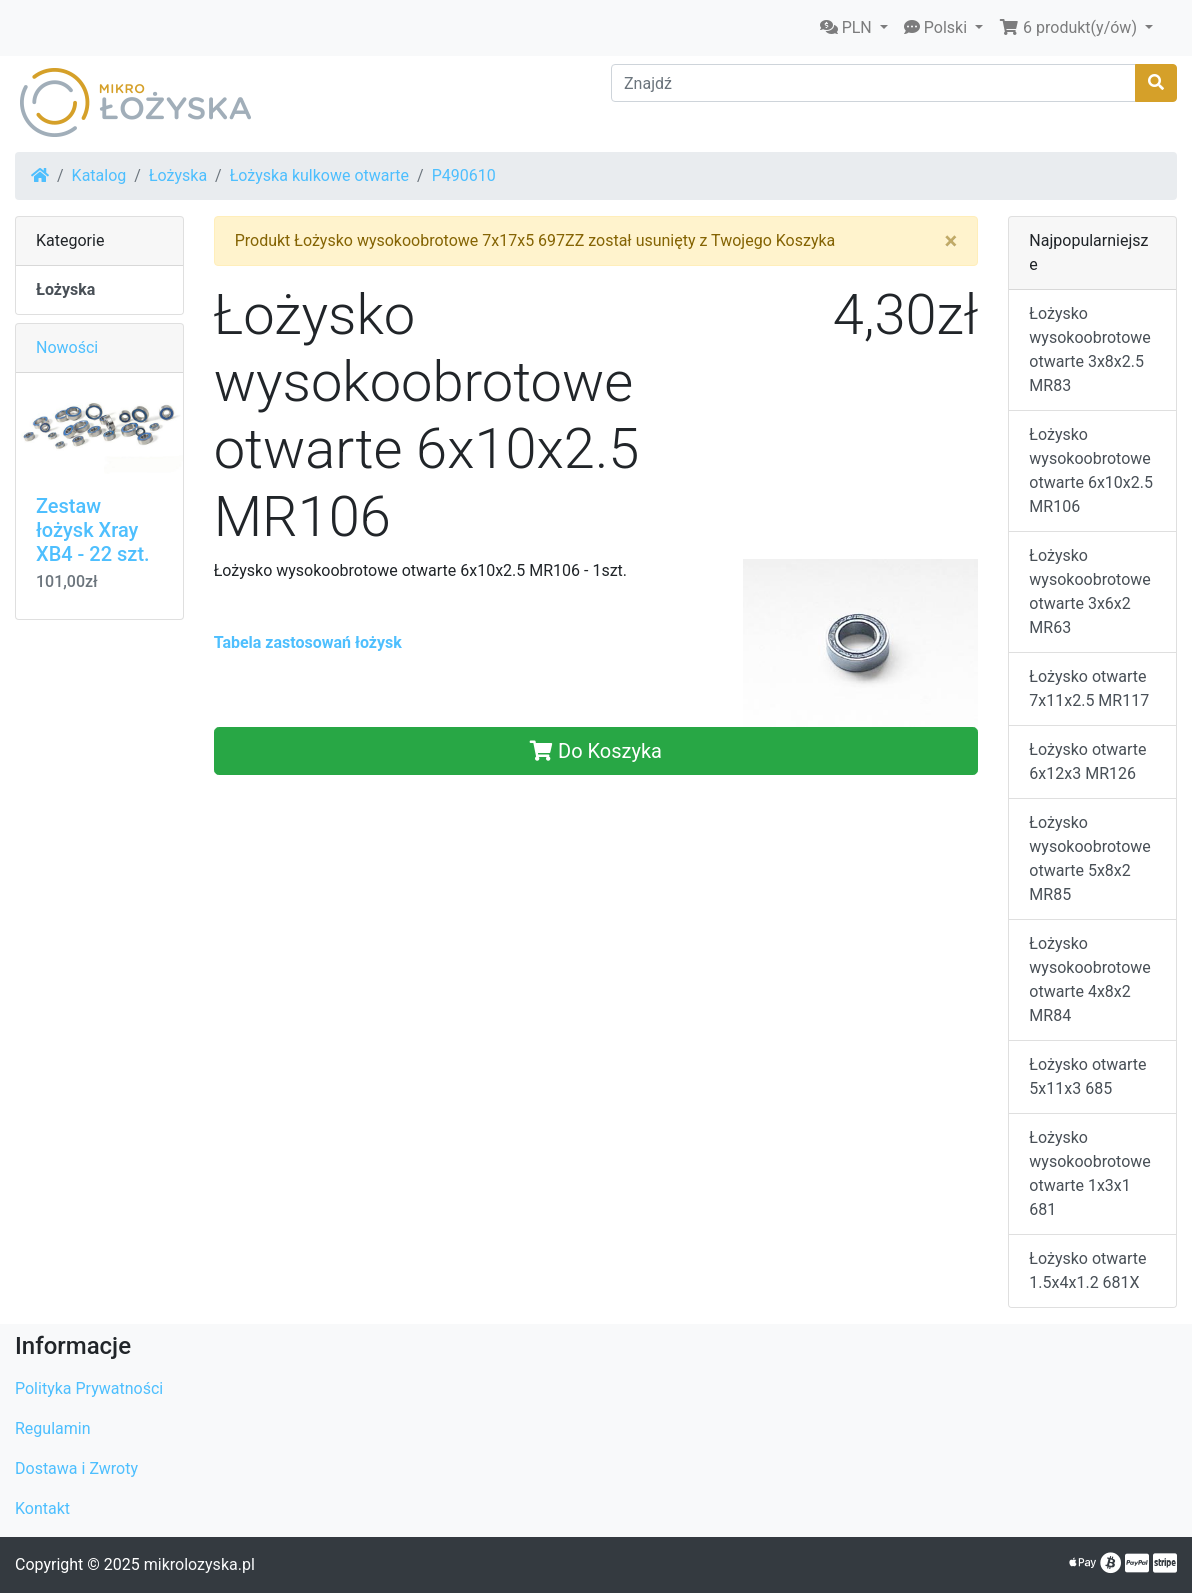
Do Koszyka (596, 751)
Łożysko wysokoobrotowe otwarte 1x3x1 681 (1089, 1173)
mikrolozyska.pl (199, 1564)
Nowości (67, 347)
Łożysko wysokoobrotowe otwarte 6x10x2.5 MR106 (1091, 470)
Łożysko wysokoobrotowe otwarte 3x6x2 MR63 (1089, 591)
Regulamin (53, 1428)
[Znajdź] (873, 83)
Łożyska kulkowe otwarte (319, 175)
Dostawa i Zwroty (76, 1468)
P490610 (464, 175)
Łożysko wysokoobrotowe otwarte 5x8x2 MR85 (1089, 858)
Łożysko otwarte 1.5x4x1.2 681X (1087, 1270)
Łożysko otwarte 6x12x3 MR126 (1087, 761)
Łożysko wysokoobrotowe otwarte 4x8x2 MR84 (1089, 979)
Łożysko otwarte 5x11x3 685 (1087, 1076)
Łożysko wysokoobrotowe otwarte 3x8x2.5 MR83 (1089, 349)
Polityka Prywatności (89, 1388)
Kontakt (42, 1508)
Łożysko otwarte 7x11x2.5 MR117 (1089, 688)
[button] (854, 28)
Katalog (99, 175)
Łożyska (178, 175)
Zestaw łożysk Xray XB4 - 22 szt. (93, 530)
